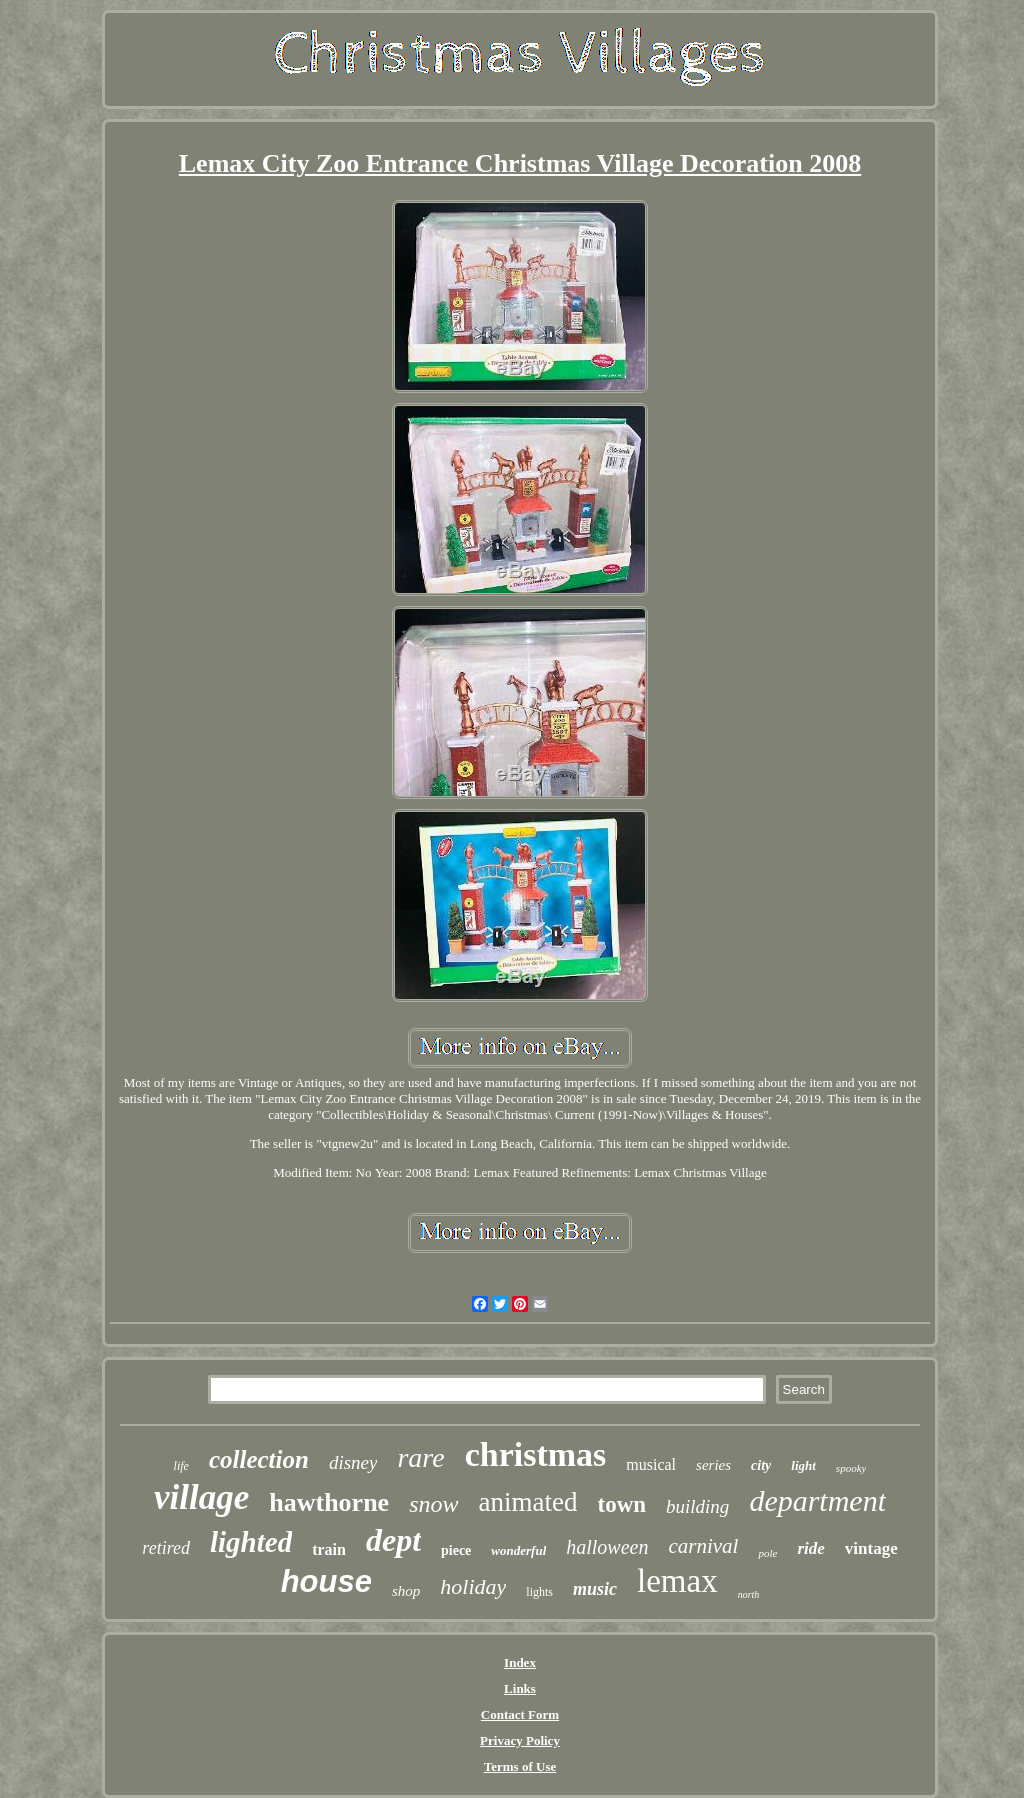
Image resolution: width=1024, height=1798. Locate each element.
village (201, 1497)
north (749, 1594)
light (803, 1465)
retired (166, 1548)
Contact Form (520, 1714)
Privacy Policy (520, 1740)
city (761, 1465)
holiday (473, 1586)
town (621, 1504)
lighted (251, 1542)
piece (456, 1550)
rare (420, 1457)
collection (259, 1459)
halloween (607, 1547)
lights (539, 1592)
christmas (536, 1454)
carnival (703, 1546)
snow (433, 1504)
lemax (677, 1581)
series (713, 1465)
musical (651, 1464)
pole (767, 1553)
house (326, 1581)
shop (406, 1591)
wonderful (518, 1550)
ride (810, 1548)
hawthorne (329, 1502)
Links (520, 1688)
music (595, 1589)
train (329, 1549)
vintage (871, 1548)
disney (353, 1462)
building (697, 1506)
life (181, 1466)
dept (393, 1540)
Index (520, 1662)
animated (528, 1502)
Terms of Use (520, 1766)
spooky (851, 1468)
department (817, 1500)
